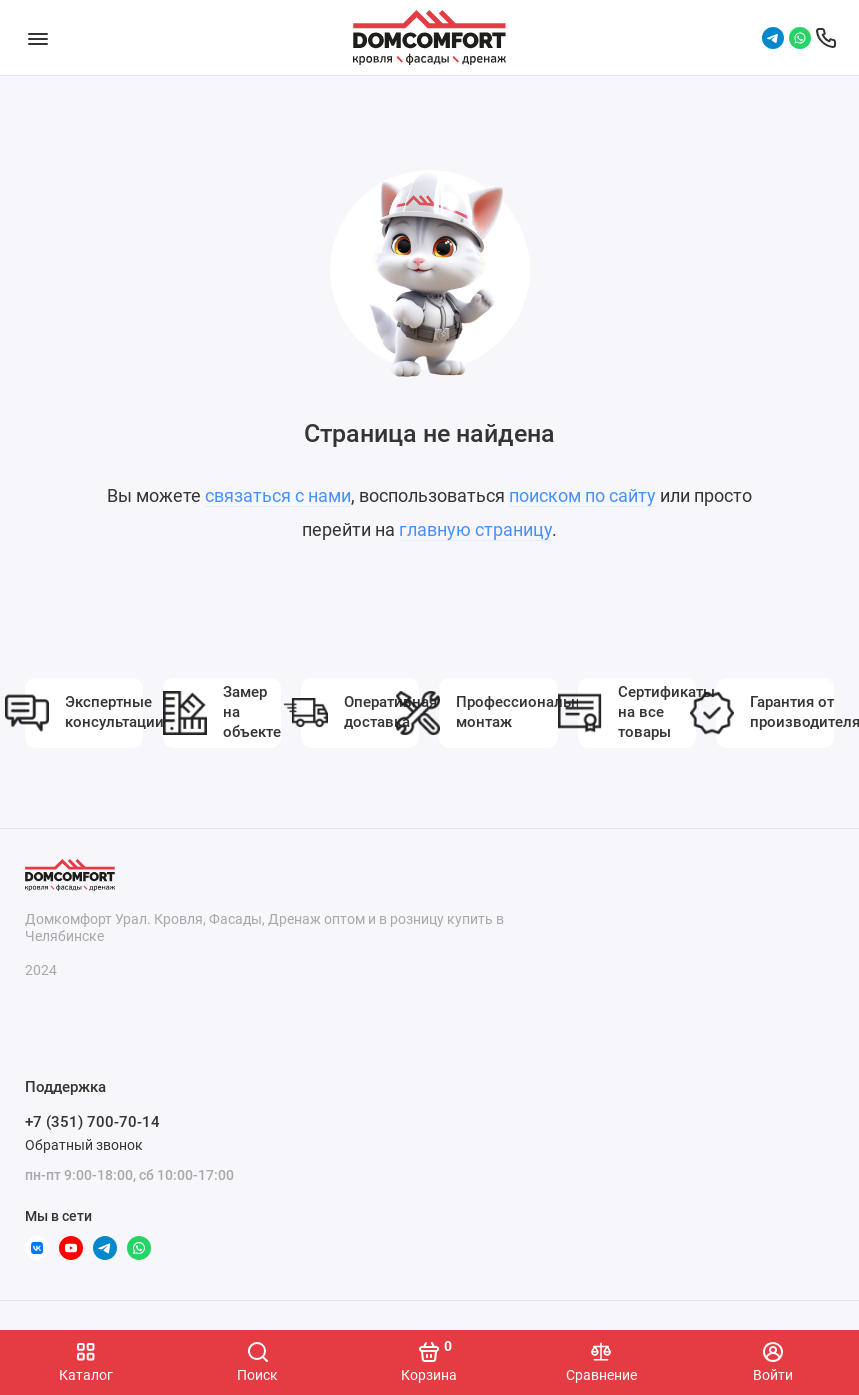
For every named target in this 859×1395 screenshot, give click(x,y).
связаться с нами (278, 495)
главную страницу (475, 529)
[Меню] (37, 37)
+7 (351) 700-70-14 (92, 1122)
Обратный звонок (84, 1145)
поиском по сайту (582, 495)
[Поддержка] (826, 38)
